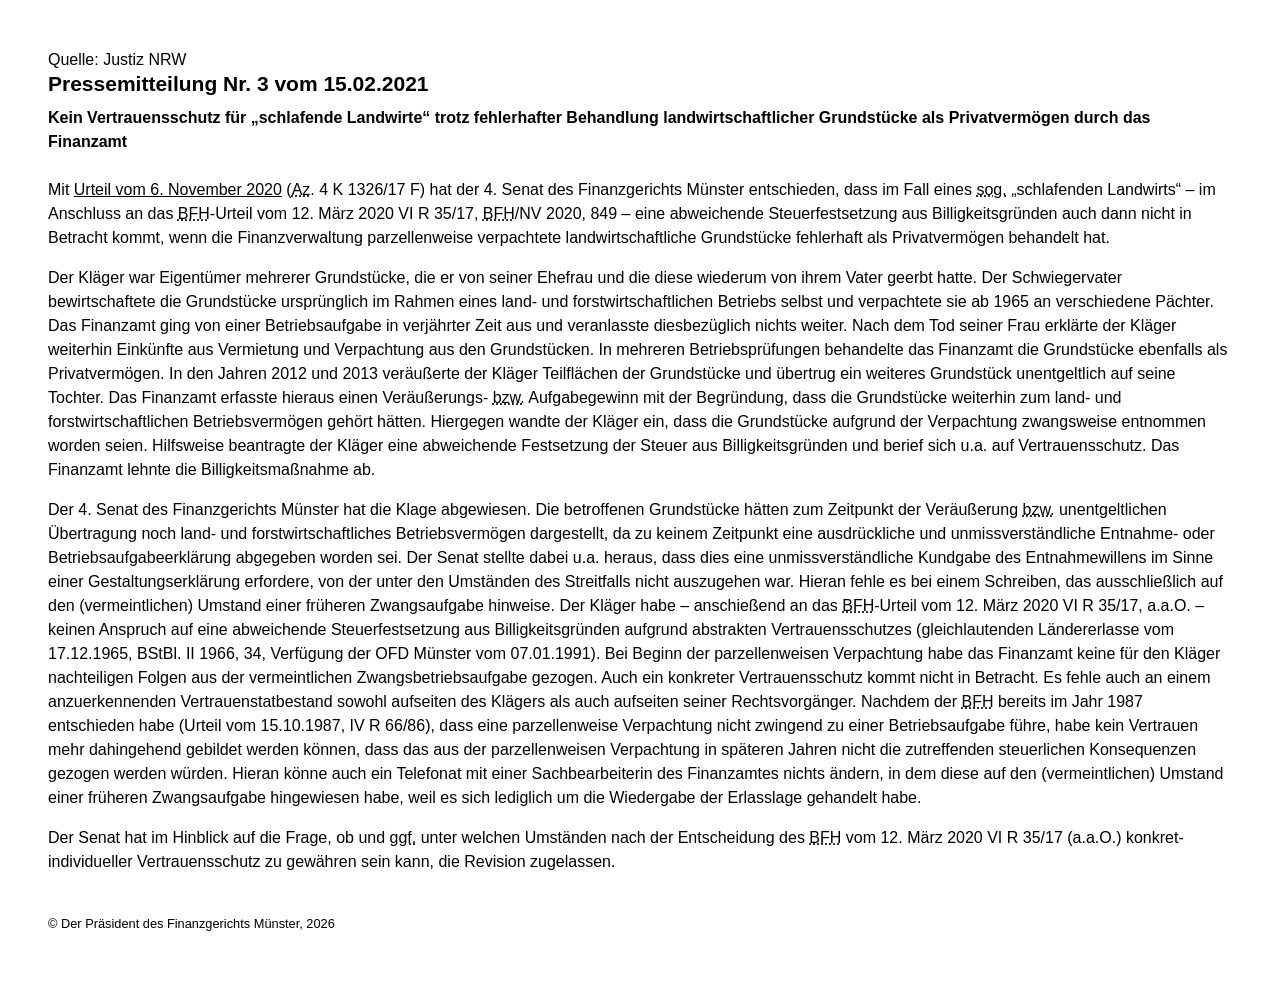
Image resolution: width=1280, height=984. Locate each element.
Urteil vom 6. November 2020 (178, 189)
